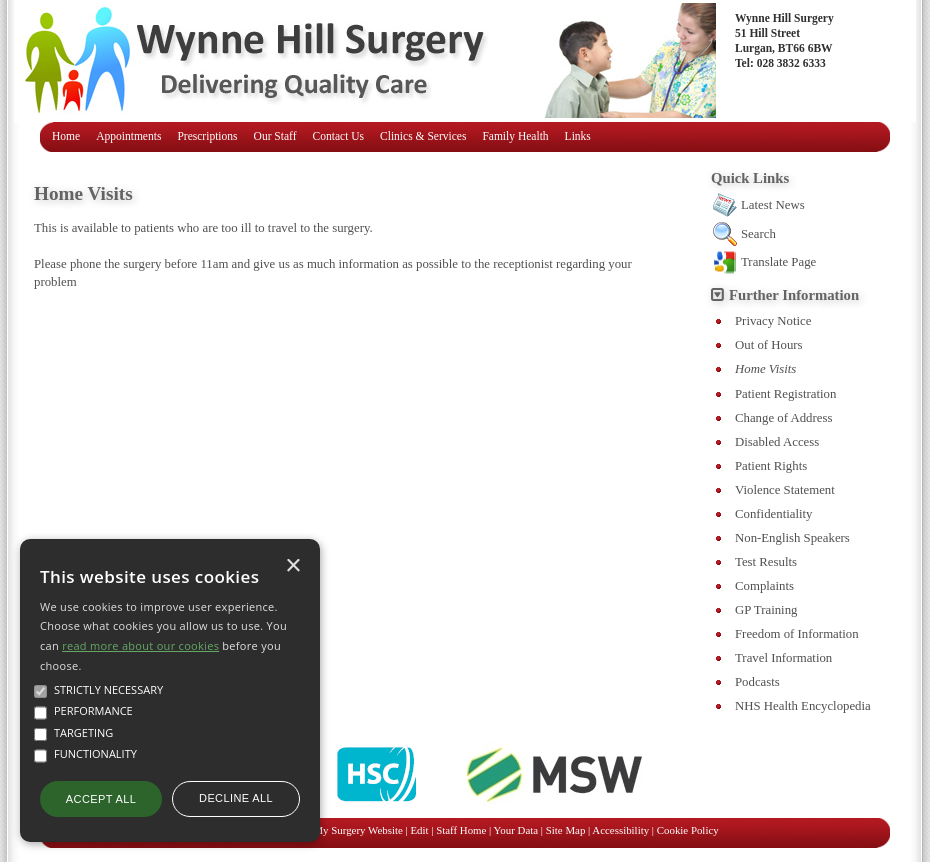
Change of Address (783, 418)
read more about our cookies (140, 645)
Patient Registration (785, 394)
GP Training (766, 610)
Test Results (766, 562)
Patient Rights (771, 466)
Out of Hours (769, 345)
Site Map (566, 830)
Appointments (128, 136)
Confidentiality (773, 514)
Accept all (101, 799)
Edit (419, 830)
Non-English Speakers (792, 538)
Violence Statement (785, 490)
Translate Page (778, 262)
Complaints (764, 586)
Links (578, 136)
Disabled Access (777, 442)
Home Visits (765, 369)
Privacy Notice (773, 321)
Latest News (773, 205)
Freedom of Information (797, 634)
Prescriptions (207, 136)
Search (758, 234)
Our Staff (275, 136)
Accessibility (620, 830)
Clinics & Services (423, 136)
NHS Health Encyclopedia (803, 706)
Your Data (516, 830)
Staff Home (461, 830)
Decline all (236, 798)
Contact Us (339, 136)
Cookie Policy (688, 830)
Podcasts (757, 682)
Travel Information (783, 658)
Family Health (515, 136)
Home (66, 136)
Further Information (794, 295)
